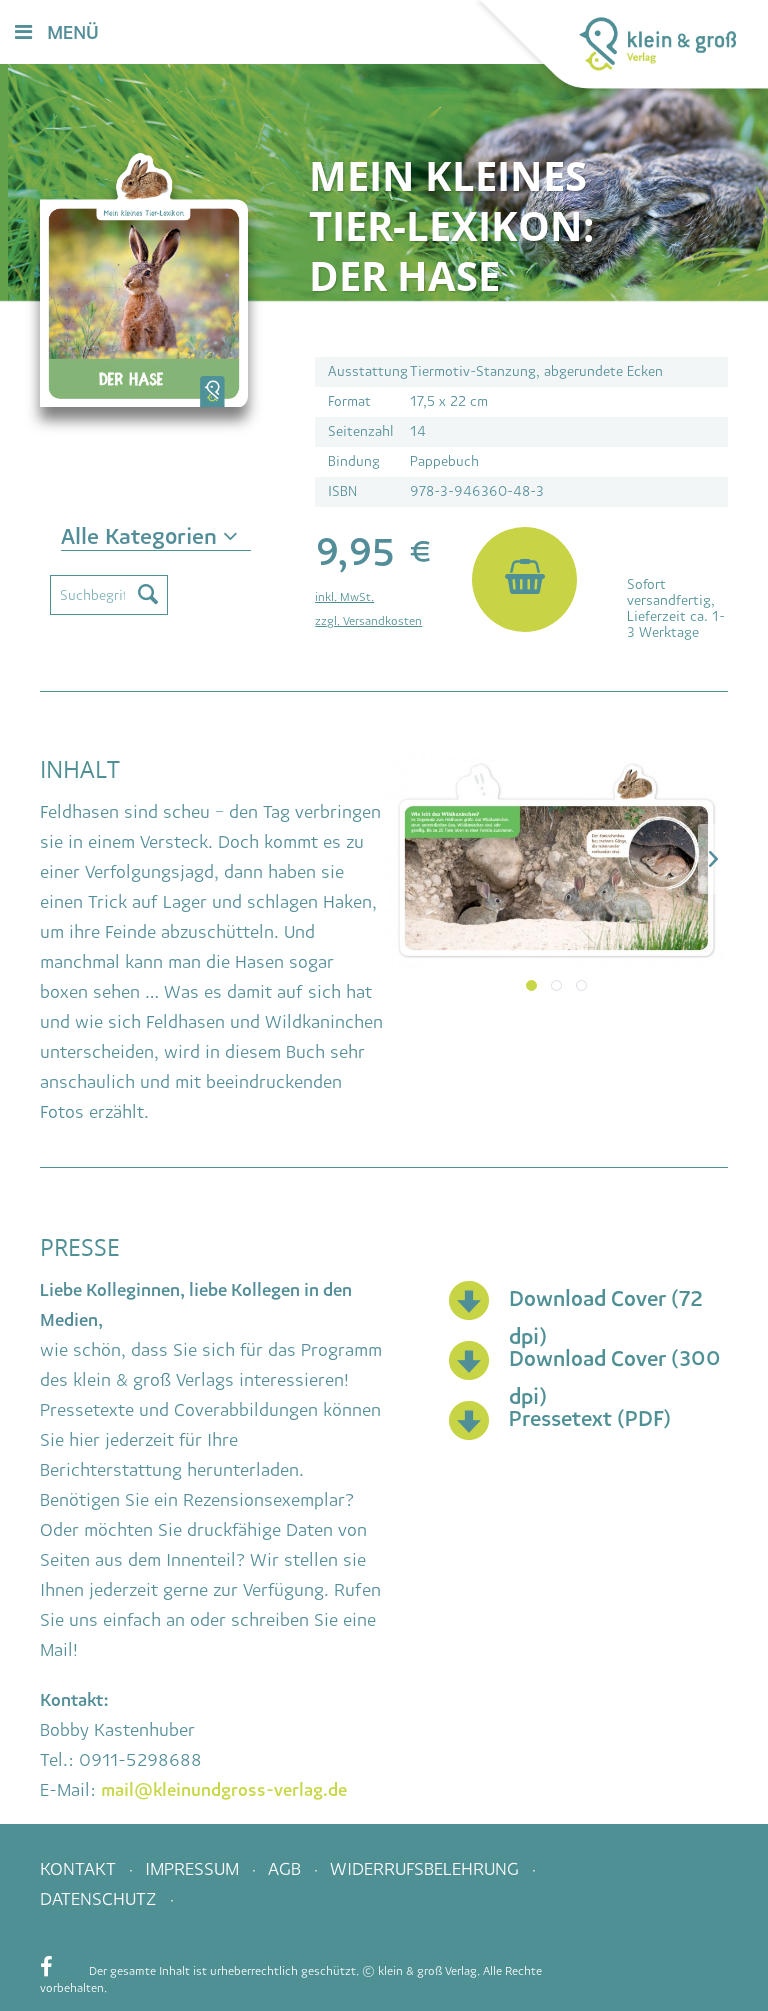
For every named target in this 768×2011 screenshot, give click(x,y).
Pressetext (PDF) (590, 1418)
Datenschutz (101, 1899)
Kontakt (80, 1869)
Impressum (194, 1869)
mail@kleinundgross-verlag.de (224, 1790)
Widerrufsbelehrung (427, 1869)
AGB (287, 1869)
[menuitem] (430, 33)
